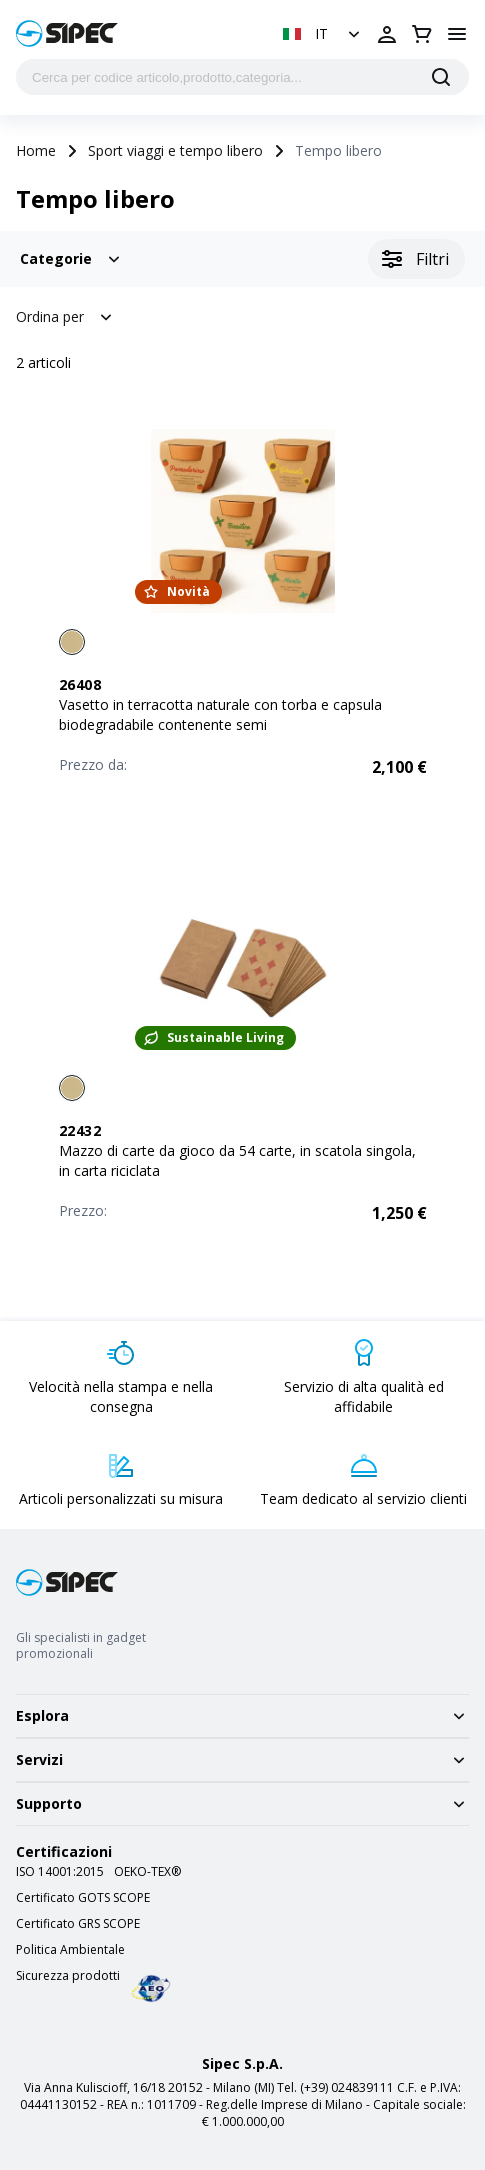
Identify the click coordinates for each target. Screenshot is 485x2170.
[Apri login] (387, 34)
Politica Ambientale (70, 1950)
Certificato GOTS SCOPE (83, 1898)
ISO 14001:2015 (60, 1872)
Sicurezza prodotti (68, 1976)
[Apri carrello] (422, 34)
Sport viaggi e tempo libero (175, 150)
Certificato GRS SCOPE (78, 1924)
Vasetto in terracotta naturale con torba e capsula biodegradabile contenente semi (220, 714)
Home (36, 150)
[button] (323, 34)
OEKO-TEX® (147, 1872)
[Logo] (67, 33)
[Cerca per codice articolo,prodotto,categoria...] (242, 77)
